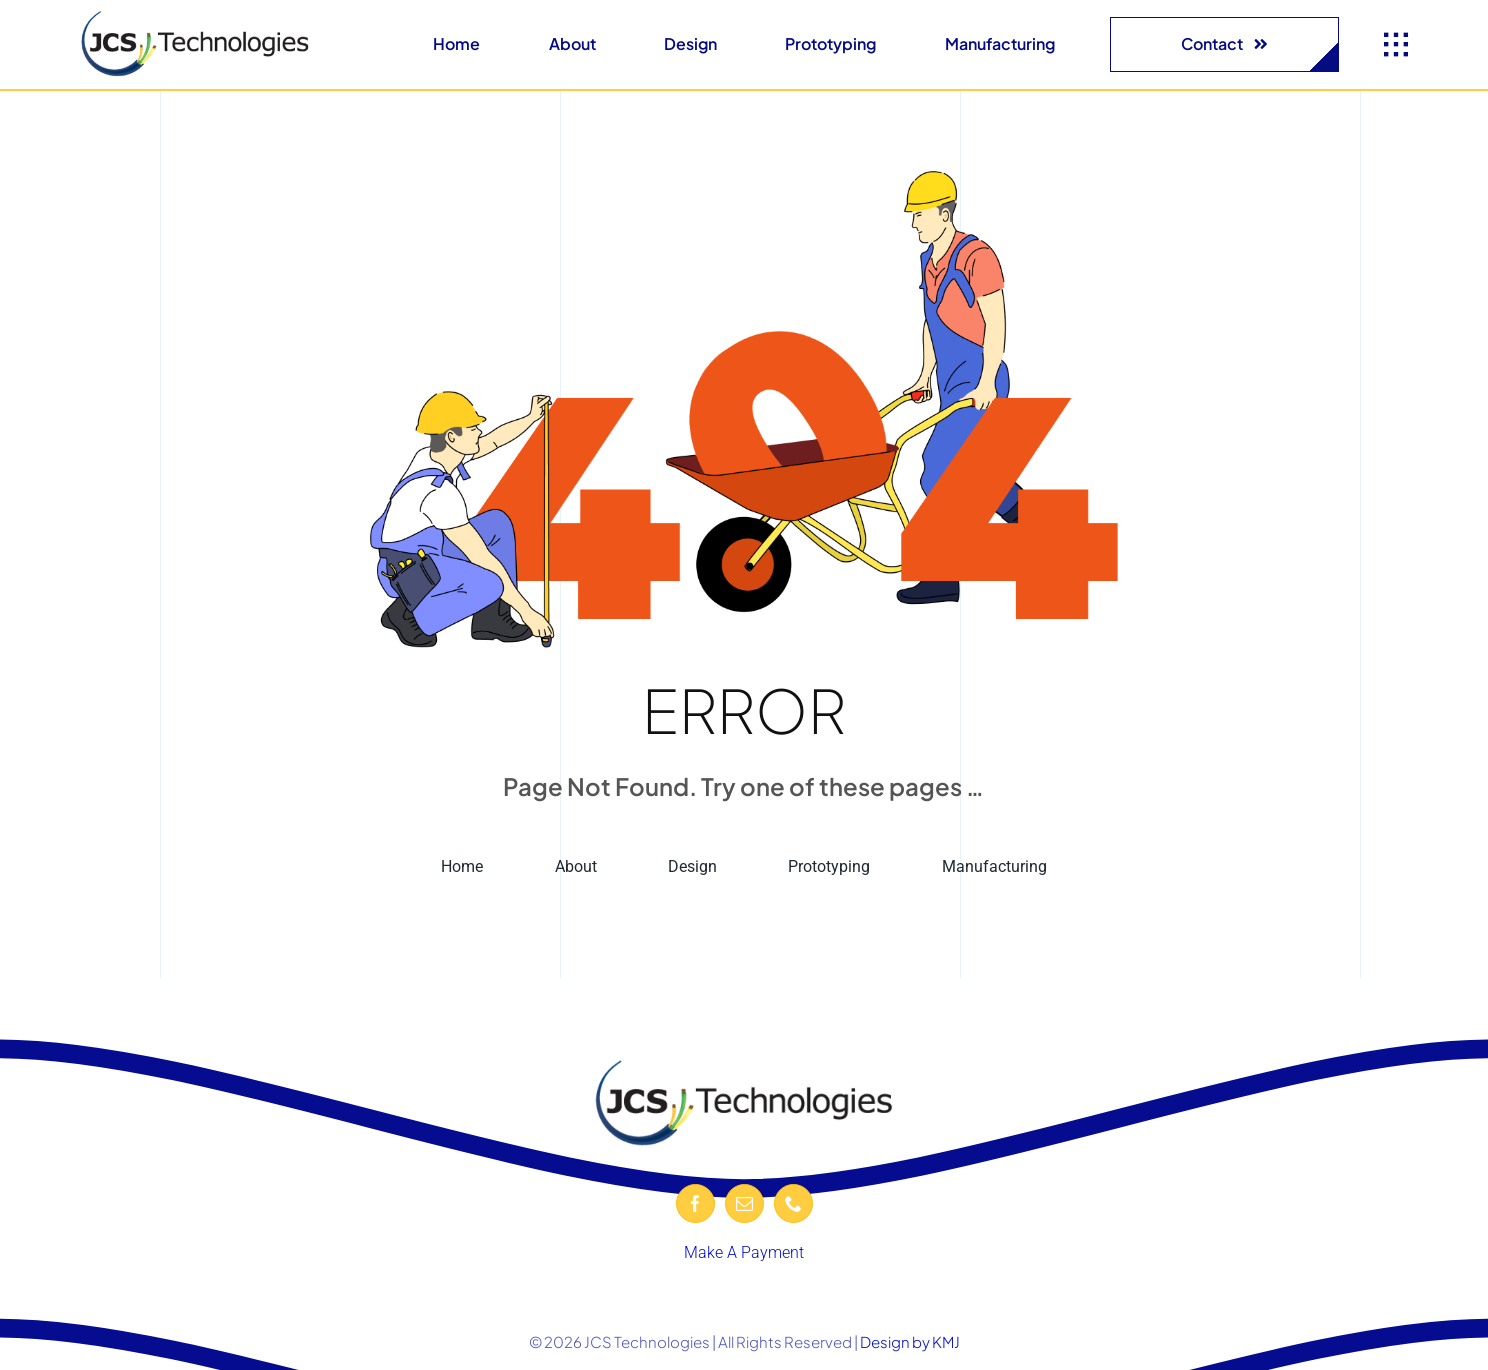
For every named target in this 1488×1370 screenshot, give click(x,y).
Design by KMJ (910, 1341)
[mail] (744, 1203)
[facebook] (695, 1203)
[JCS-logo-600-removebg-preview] (195, 17)
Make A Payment (744, 1252)
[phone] (793, 1203)
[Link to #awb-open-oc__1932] (1396, 45)
